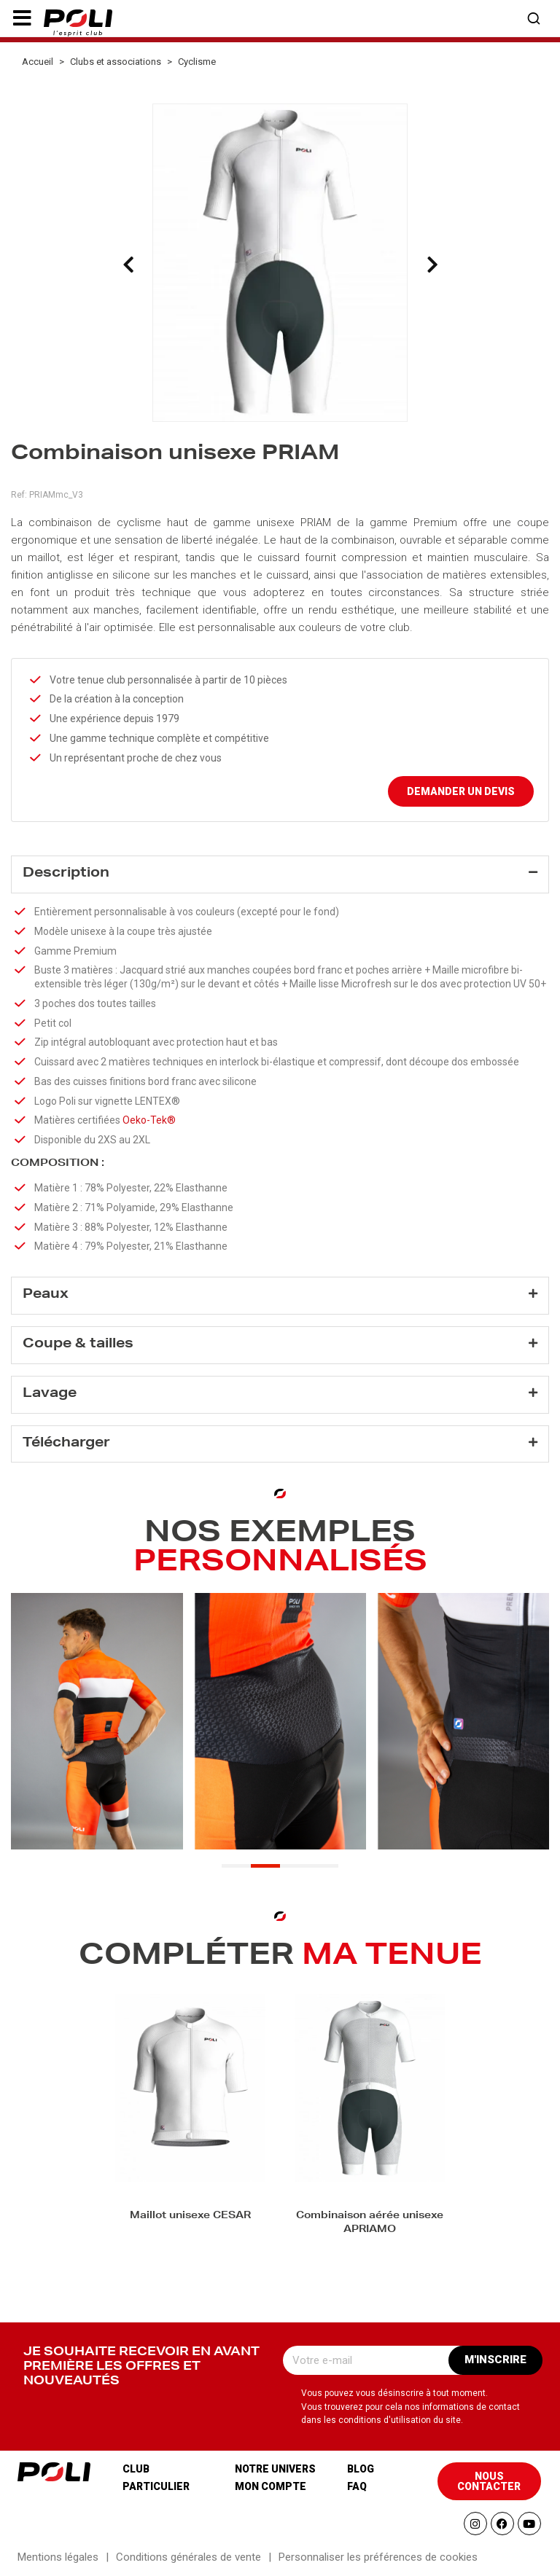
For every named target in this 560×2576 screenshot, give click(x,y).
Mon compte (270, 2486)
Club (135, 2469)
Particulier (156, 2486)
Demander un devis (461, 791)
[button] (22, 18)
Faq (357, 2486)
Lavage (50, 1394)
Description (66, 873)
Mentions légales (58, 2557)
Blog (360, 2469)
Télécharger (66, 1443)
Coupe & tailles (78, 1344)
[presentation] (128, 264)
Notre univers (275, 2469)
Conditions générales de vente (188, 2557)
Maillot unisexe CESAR (190, 2216)
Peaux (46, 1294)
